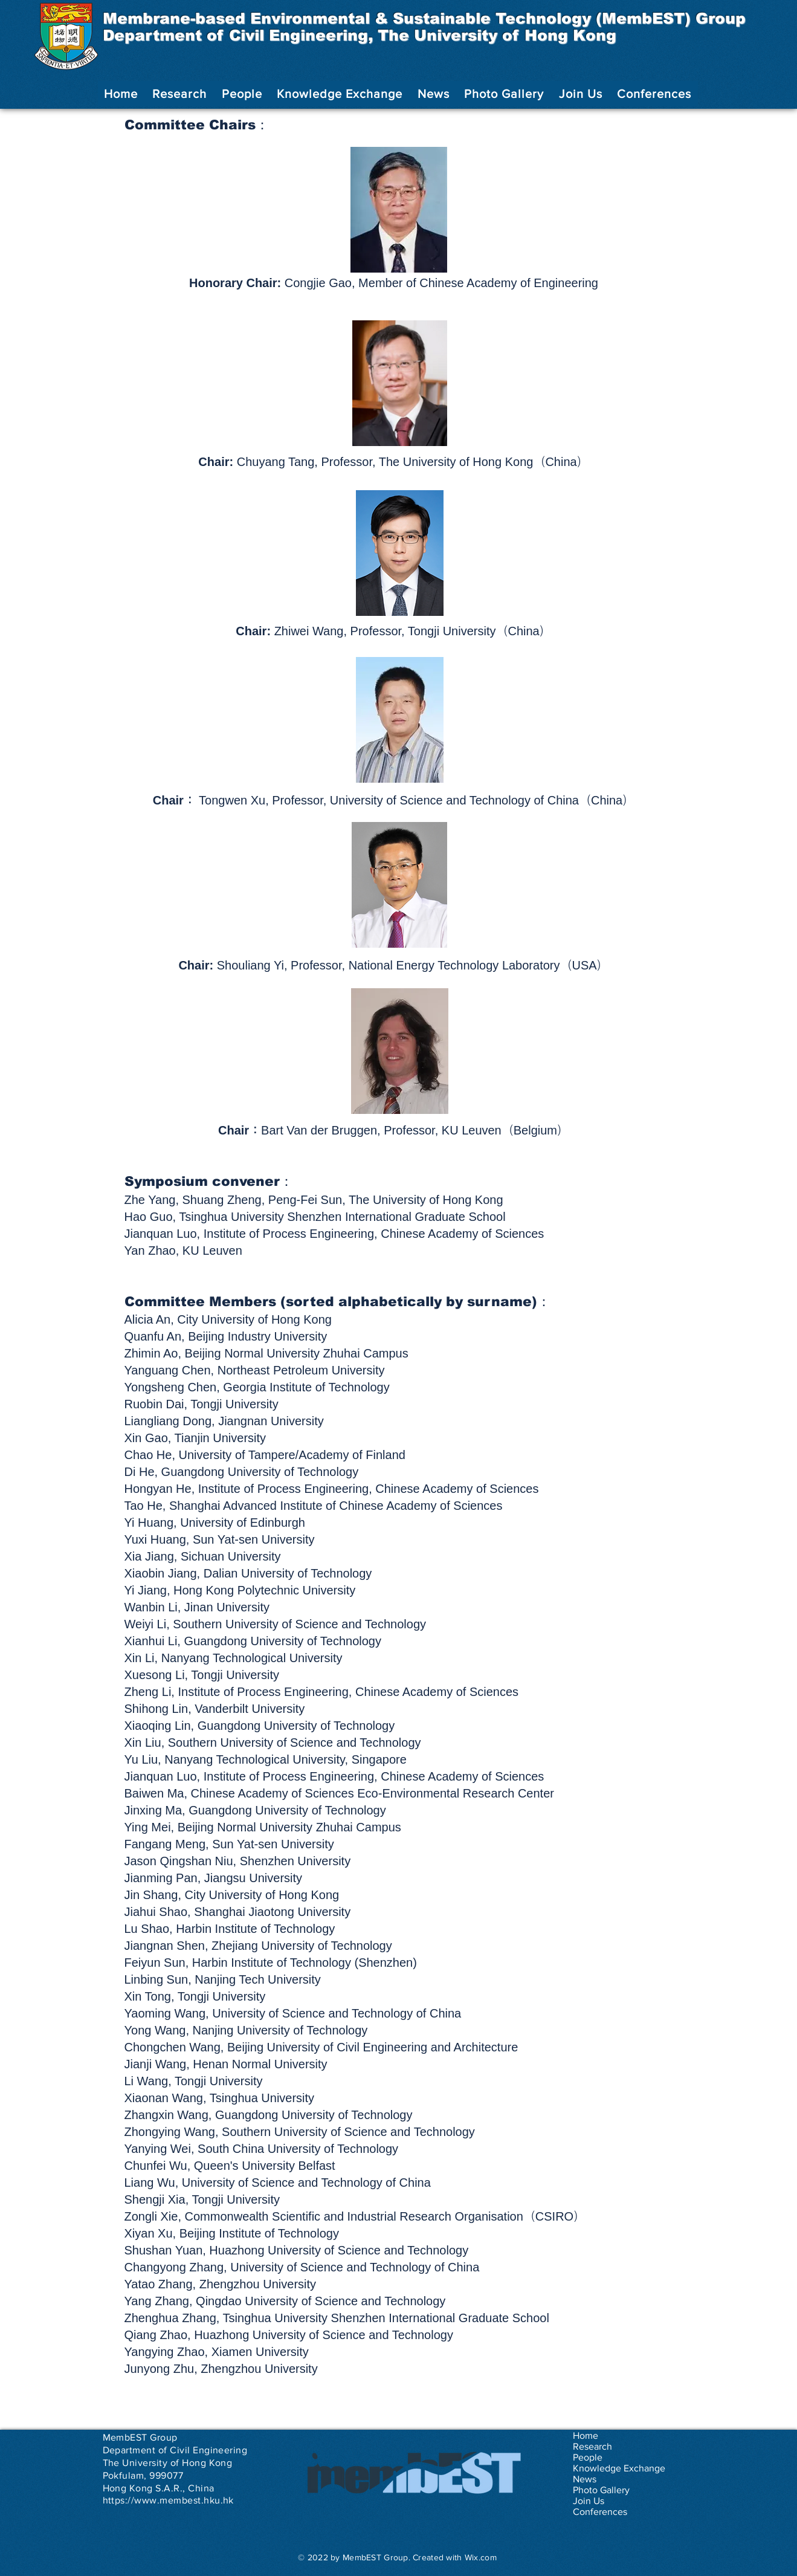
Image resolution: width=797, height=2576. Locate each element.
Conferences (600, 2511)
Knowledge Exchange (619, 2468)
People (587, 2457)
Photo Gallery (601, 2490)
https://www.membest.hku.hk (168, 2500)
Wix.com (481, 2557)
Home (585, 2435)
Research (592, 2446)
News (584, 2479)
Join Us (588, 2501)
